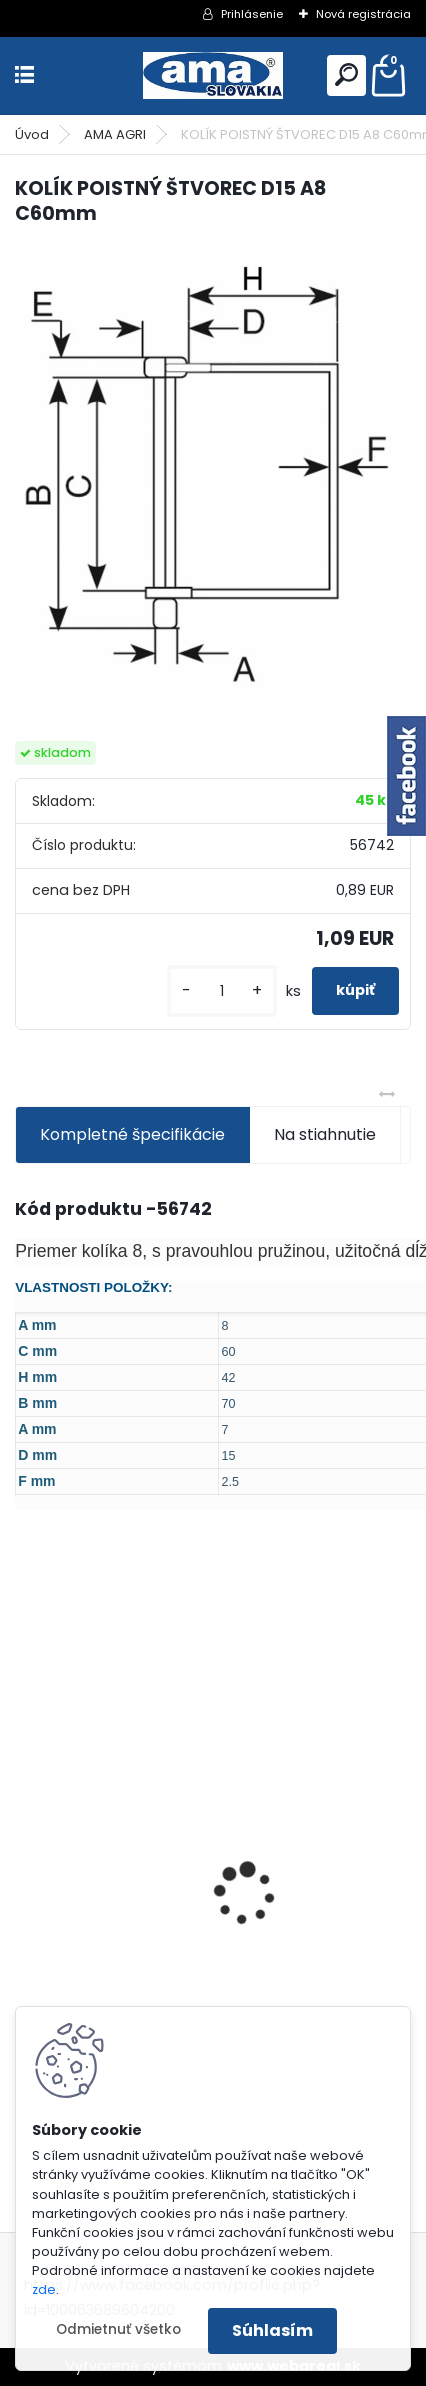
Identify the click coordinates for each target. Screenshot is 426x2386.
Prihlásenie (252, 14)
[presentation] (26, 1859)
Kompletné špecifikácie (132, 1134)
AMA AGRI (115, 134)
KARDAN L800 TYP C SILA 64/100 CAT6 (174, 1980)
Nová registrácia (363, 14)
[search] (346, 74)
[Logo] (213, 75)
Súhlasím (272, 2330)
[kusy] (222, 991)
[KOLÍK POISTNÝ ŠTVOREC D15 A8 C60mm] (213, 469)
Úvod (32, 134)
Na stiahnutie (325, 1134)
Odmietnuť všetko (118, 2329)
